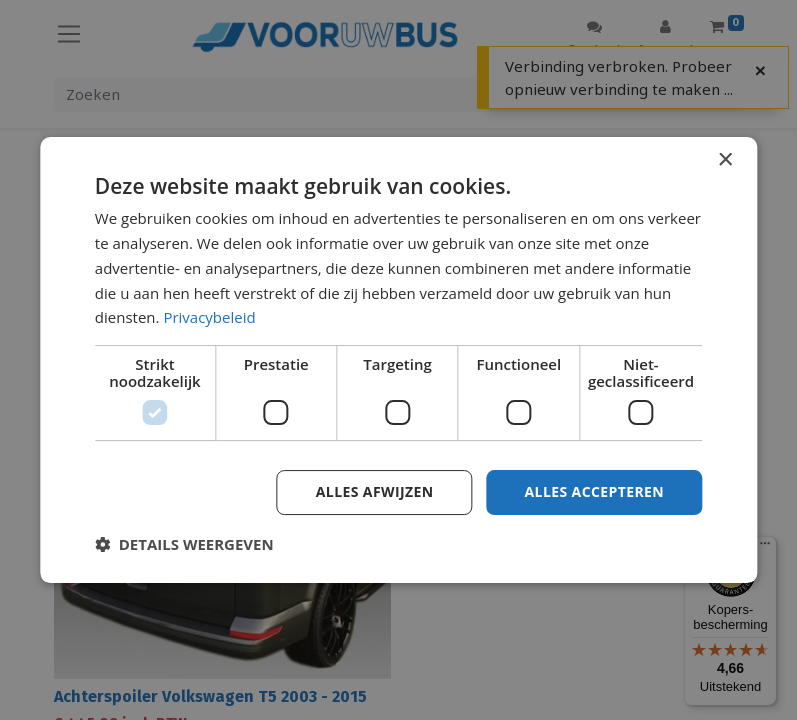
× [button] (724, 160)
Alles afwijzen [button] (375, 491)
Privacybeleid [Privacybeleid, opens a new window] (209, 317)
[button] (184, 544)
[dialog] (398, 360)
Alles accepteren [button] (595, 491)
